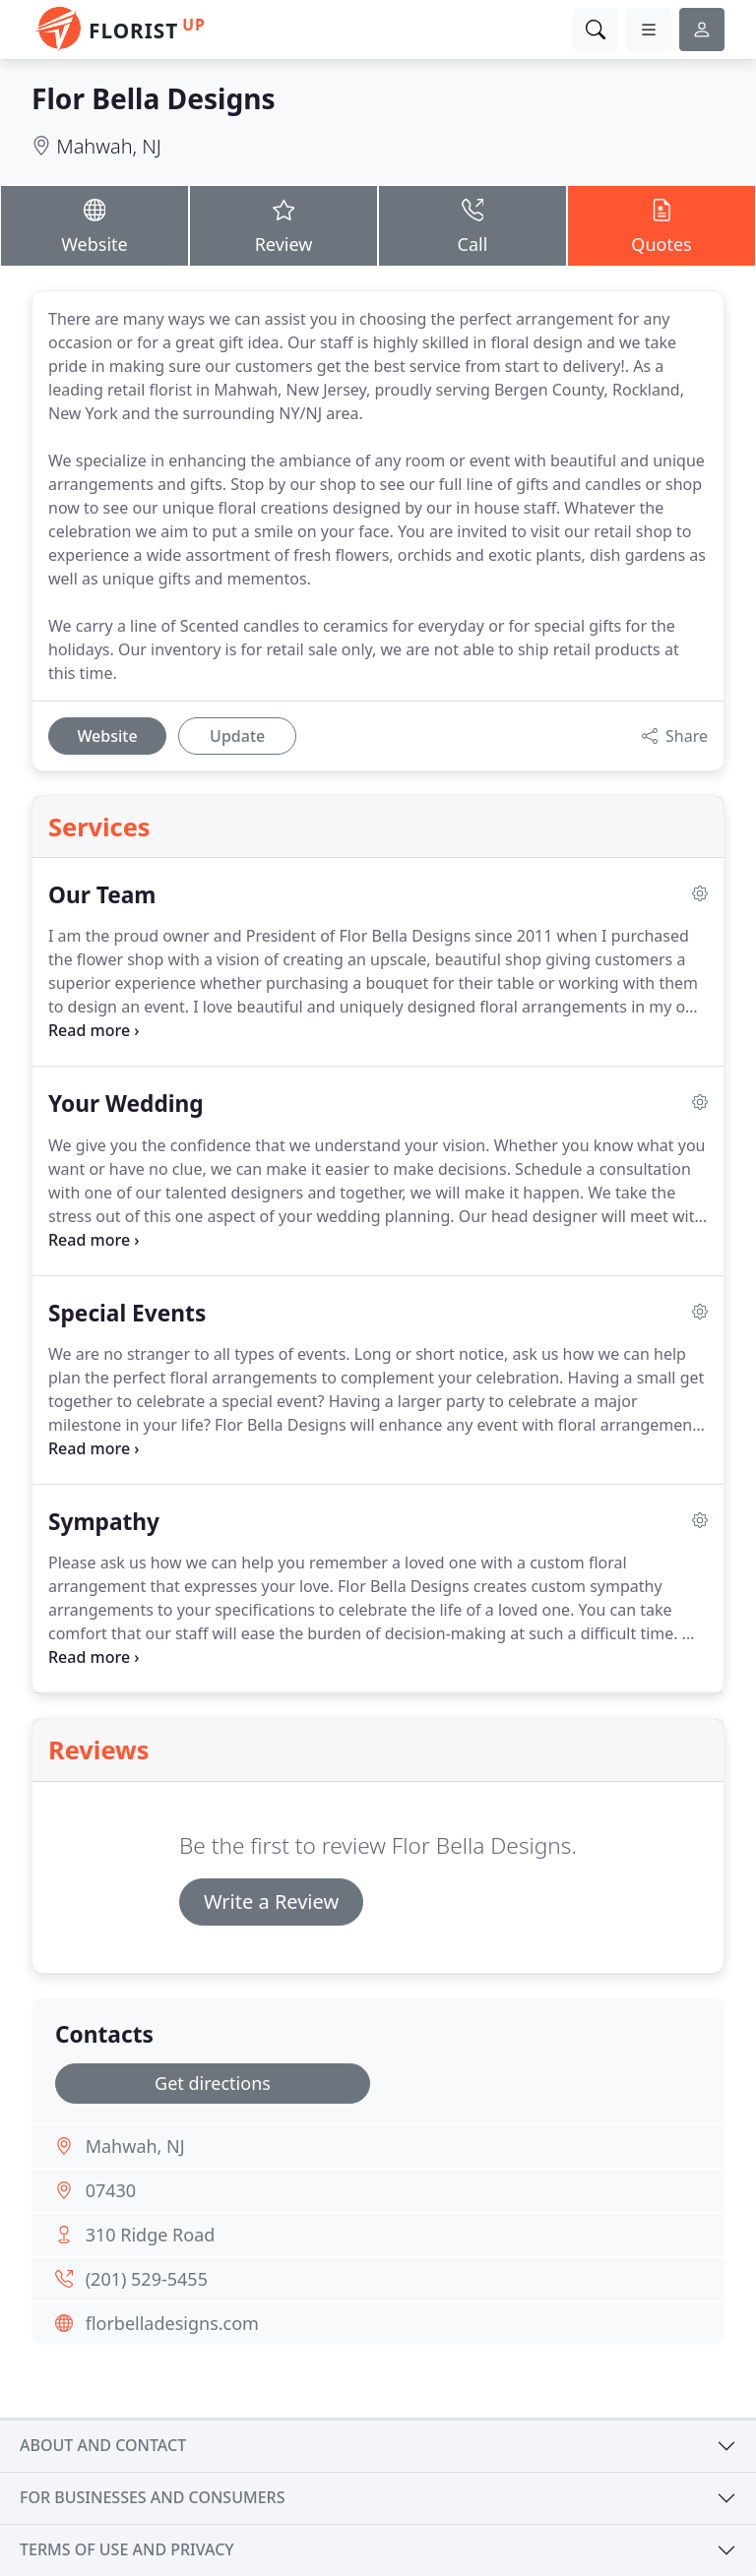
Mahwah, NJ (108, 146)
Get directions (213, 2083)
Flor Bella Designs (154, 98)
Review (283, 225)
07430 (111, 2190)
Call (472, 225)
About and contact (103, 2445)
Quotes (661, 225)
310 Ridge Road (151, 2234)
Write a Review (271, 1901)
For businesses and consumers (152, 2497)
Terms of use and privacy (127, 2549)
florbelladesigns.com (172, 2323)
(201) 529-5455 (147, 2279)
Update (237, 736)
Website (94, 225)
